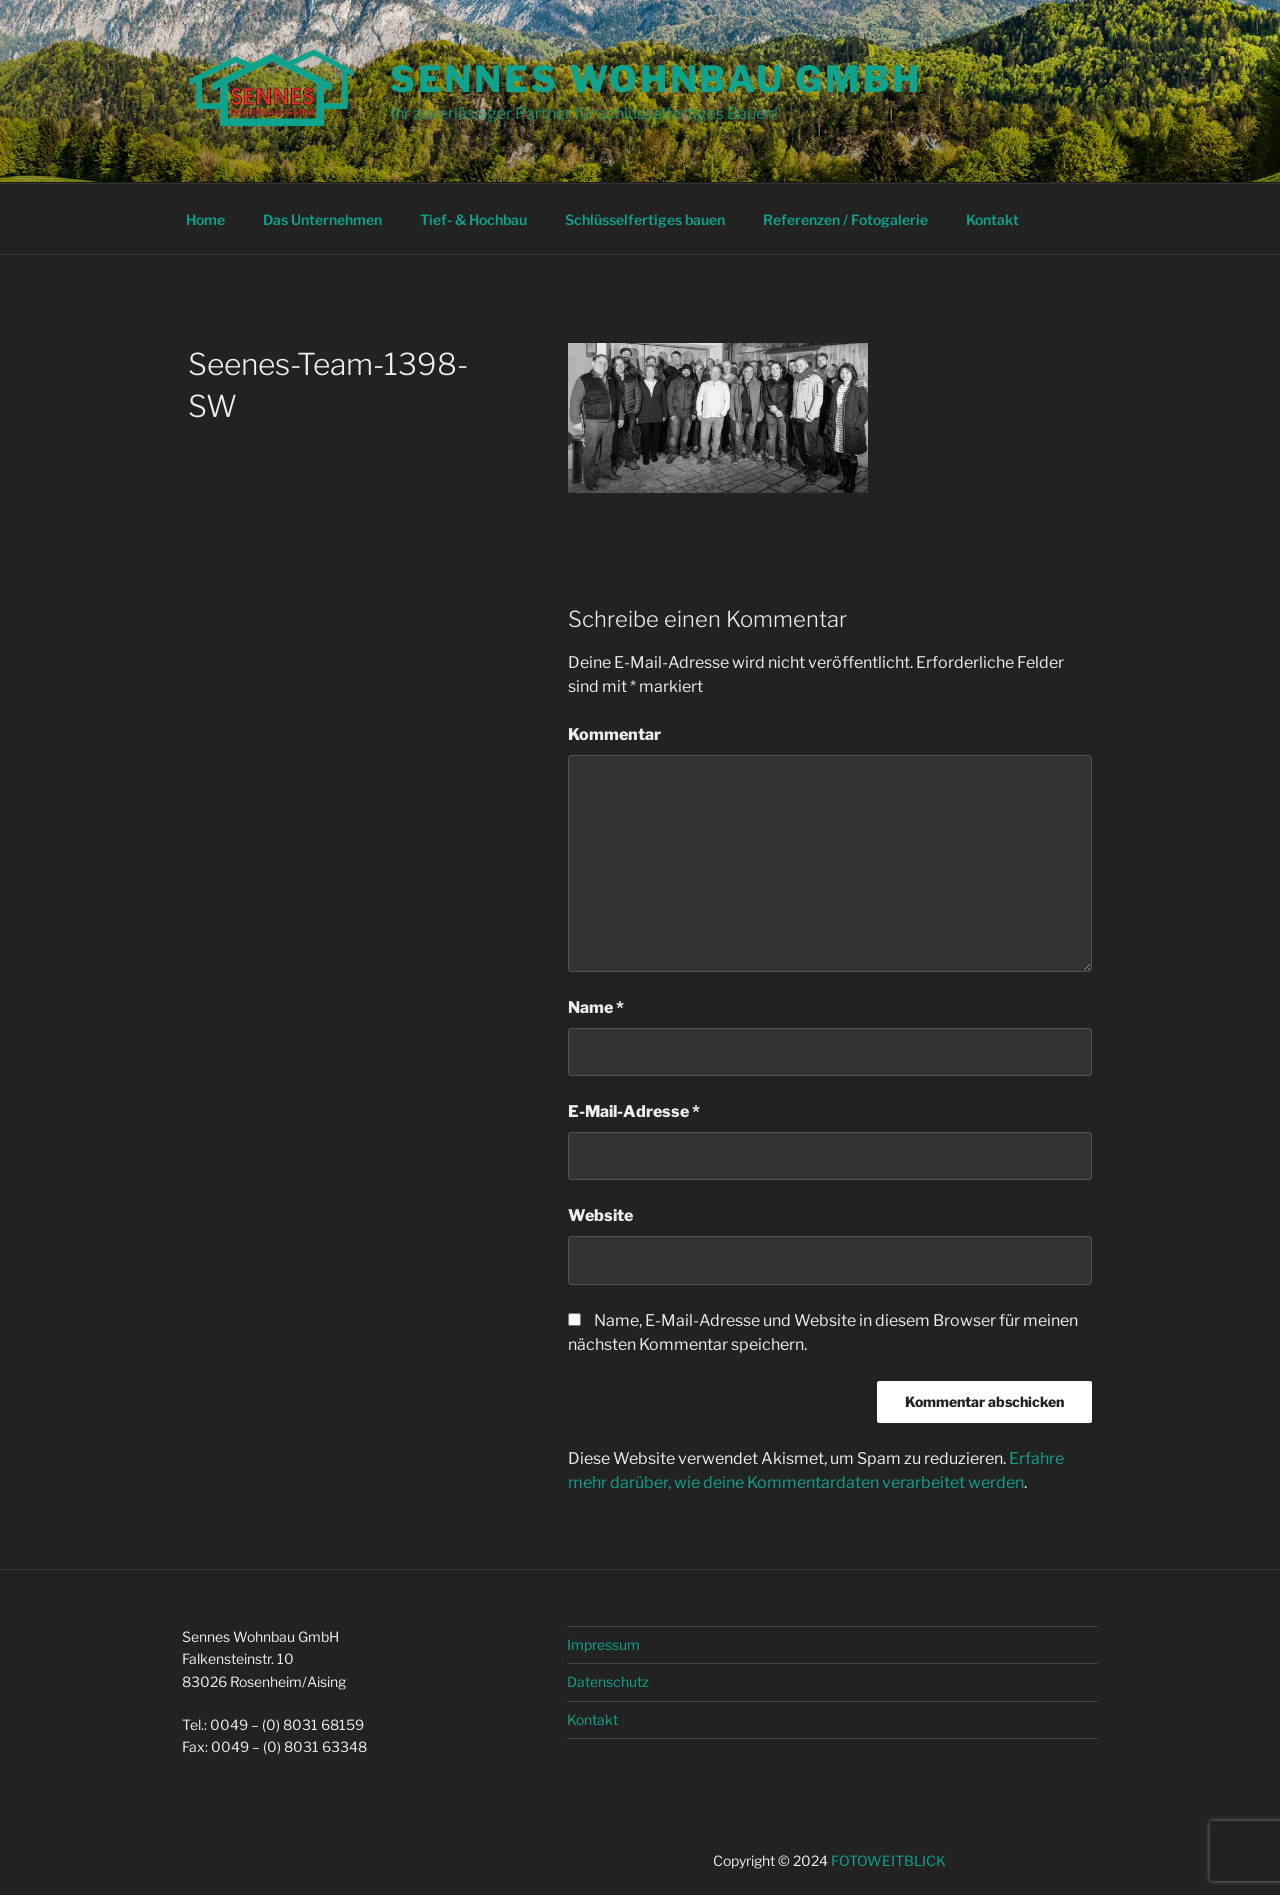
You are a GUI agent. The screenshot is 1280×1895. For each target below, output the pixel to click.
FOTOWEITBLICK (888, 1860)
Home (205, 219)
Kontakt (992, 219)
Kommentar (614, 734)
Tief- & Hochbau (473, 219)
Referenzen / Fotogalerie (845, 219)
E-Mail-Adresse (634, 1111)
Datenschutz (608, 1681)
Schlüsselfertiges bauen (645, 219)
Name (596, 1007)
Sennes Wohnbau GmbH (656, 79)
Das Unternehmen (322, 219)
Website (600, 1215)
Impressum (603, 1644)
